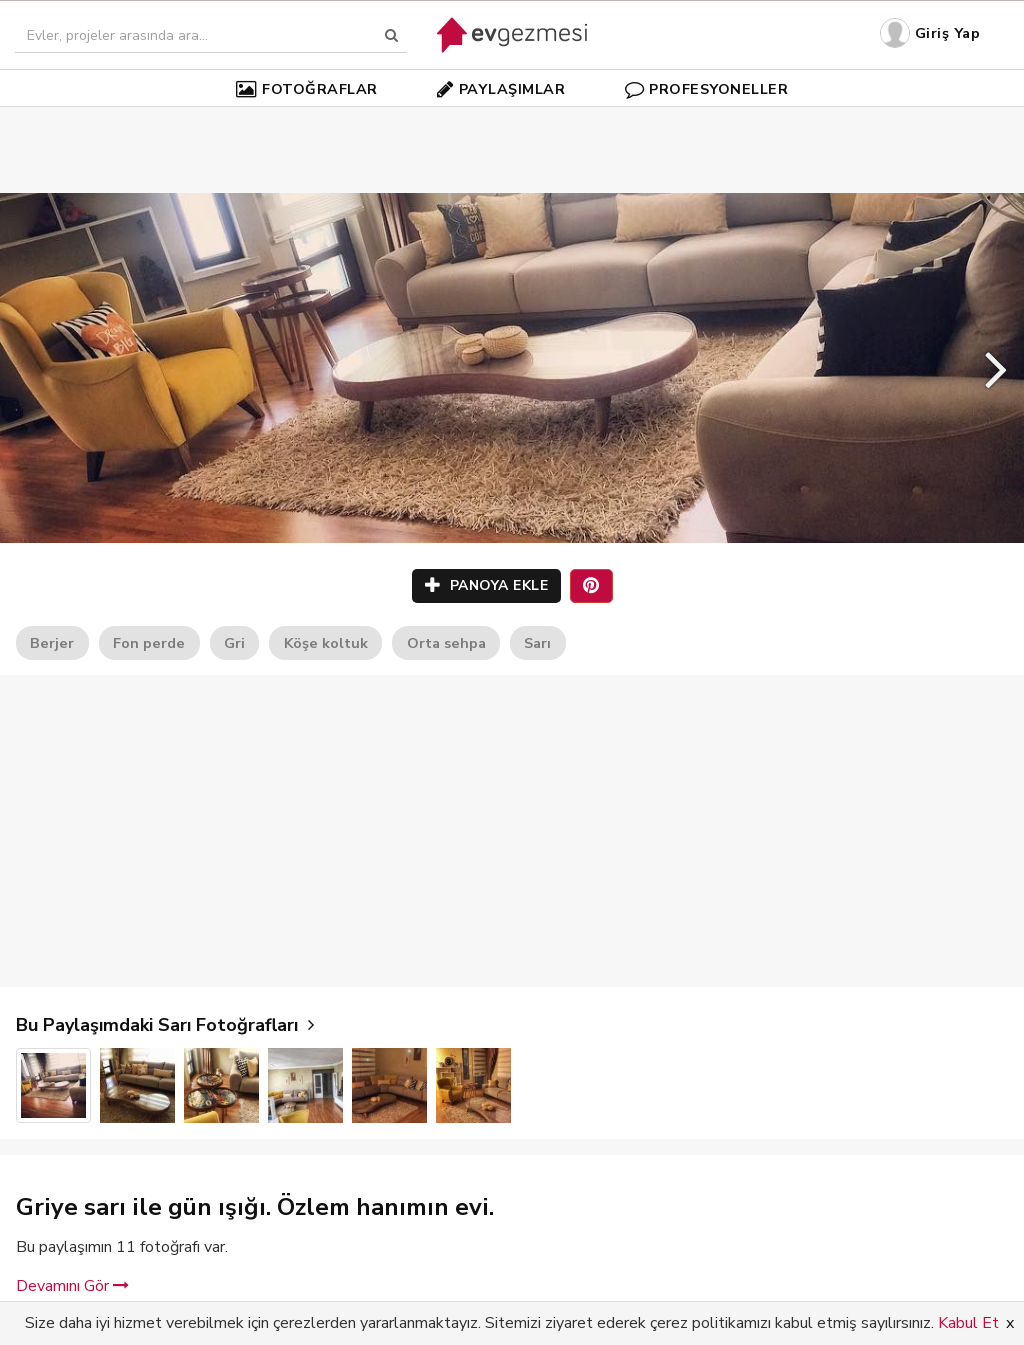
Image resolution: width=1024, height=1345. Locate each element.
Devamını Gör (72, 1286)
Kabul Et (968, 1323)
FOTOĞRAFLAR (307, 89)
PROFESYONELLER (707, 89)
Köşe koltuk (326, 643)
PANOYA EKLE (487, 585)
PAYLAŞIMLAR (501, 89)
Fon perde (149, 643)
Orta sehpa (446, 643)
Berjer (52, 643)
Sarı (537, 643)
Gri (234, 643)
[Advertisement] (512, 120)
